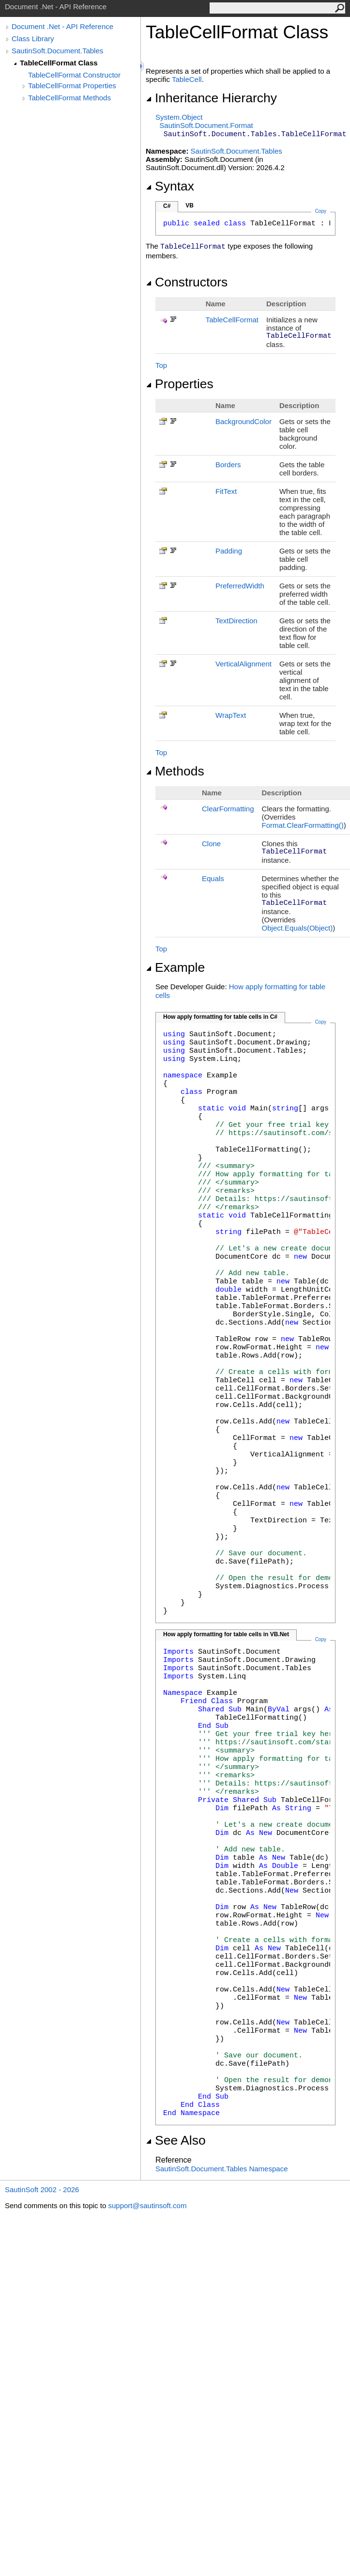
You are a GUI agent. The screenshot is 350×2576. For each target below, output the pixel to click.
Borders (228, 464)
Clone (211, 843)
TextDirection (236, 620)
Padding (228, 551)
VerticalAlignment (243, 664)
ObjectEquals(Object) (297, 928)
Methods (175, 771)
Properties (179, 384)
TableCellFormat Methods (69, 98)
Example (175, 967)
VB (189, 205)
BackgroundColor (243, 421)
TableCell (187, 79)
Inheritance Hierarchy (211, 98)
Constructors (187, 282)
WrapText (230, 715)
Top (161, 365)
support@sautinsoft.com (147, 2205)
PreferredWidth (239, 586)
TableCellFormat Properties (72, 85)
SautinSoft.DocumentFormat (206, 125)
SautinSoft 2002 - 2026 (42, 2189)
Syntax (170, 186)
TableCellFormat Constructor (74, 75)
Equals (213, 878)
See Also (176, 2140)
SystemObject (179, 117)
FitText (226, 491)
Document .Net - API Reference (62, 26)
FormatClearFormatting (303, 825)
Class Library (33, 38)
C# (166, 206)
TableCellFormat (232, 320)
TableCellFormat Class (59, 63)
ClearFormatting (228, 809)
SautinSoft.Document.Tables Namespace (221, 2169)
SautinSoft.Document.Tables (57, 51)
